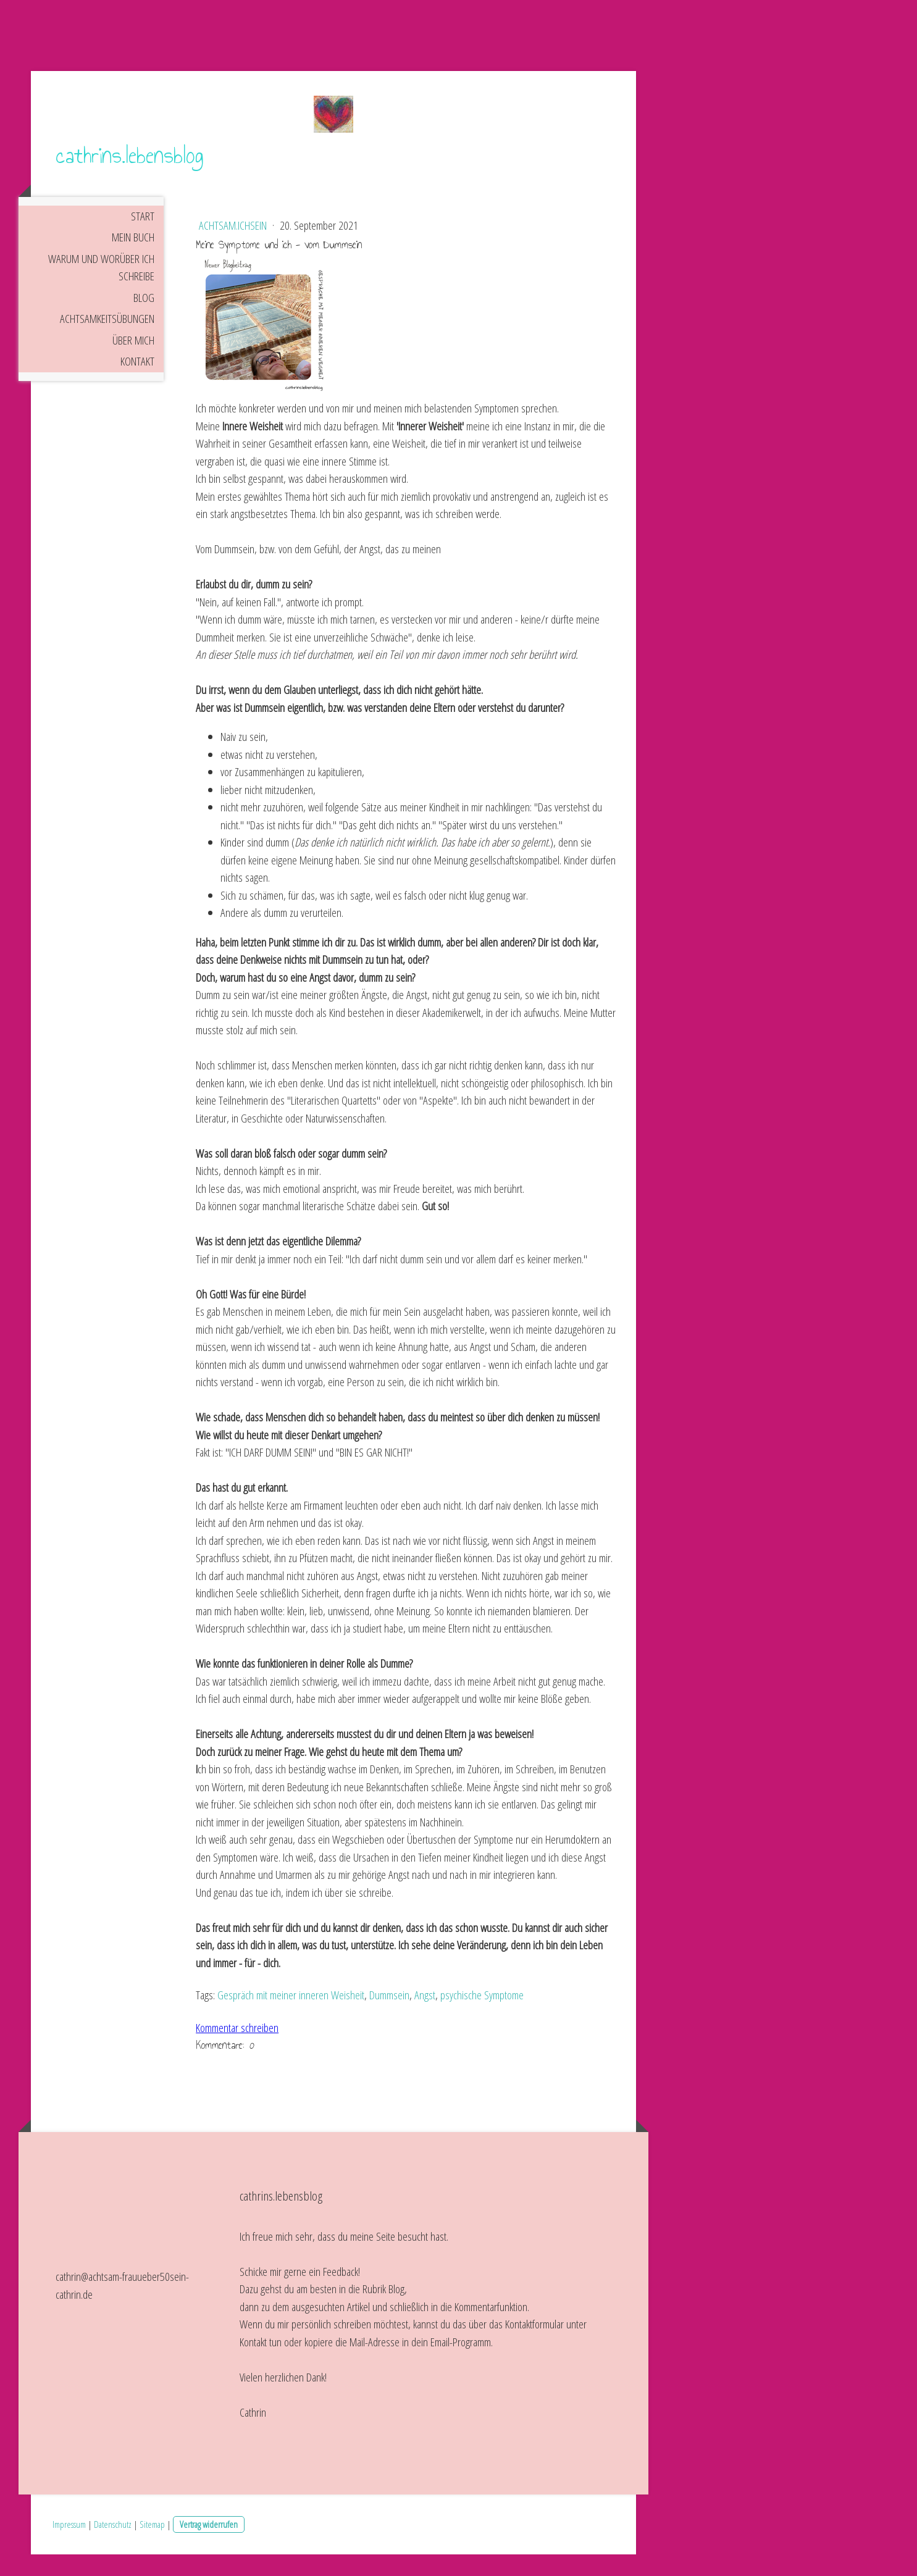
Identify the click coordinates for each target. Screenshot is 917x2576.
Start (142, 237)
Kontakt (137, 383)
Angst (424, 2017)
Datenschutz (113, 2545)
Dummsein (389, 2017)
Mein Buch (133, 259)
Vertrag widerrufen (209, 2545)
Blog (143, 319)
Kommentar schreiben (237, 2049)
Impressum (69, 2545)
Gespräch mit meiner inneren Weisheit (290, 2017)
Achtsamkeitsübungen (107, 340)
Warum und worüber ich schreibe (101, 289)
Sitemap (152, 2545)
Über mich (133, 361)
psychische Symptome (482, 2017)
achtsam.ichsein (234, 247)
